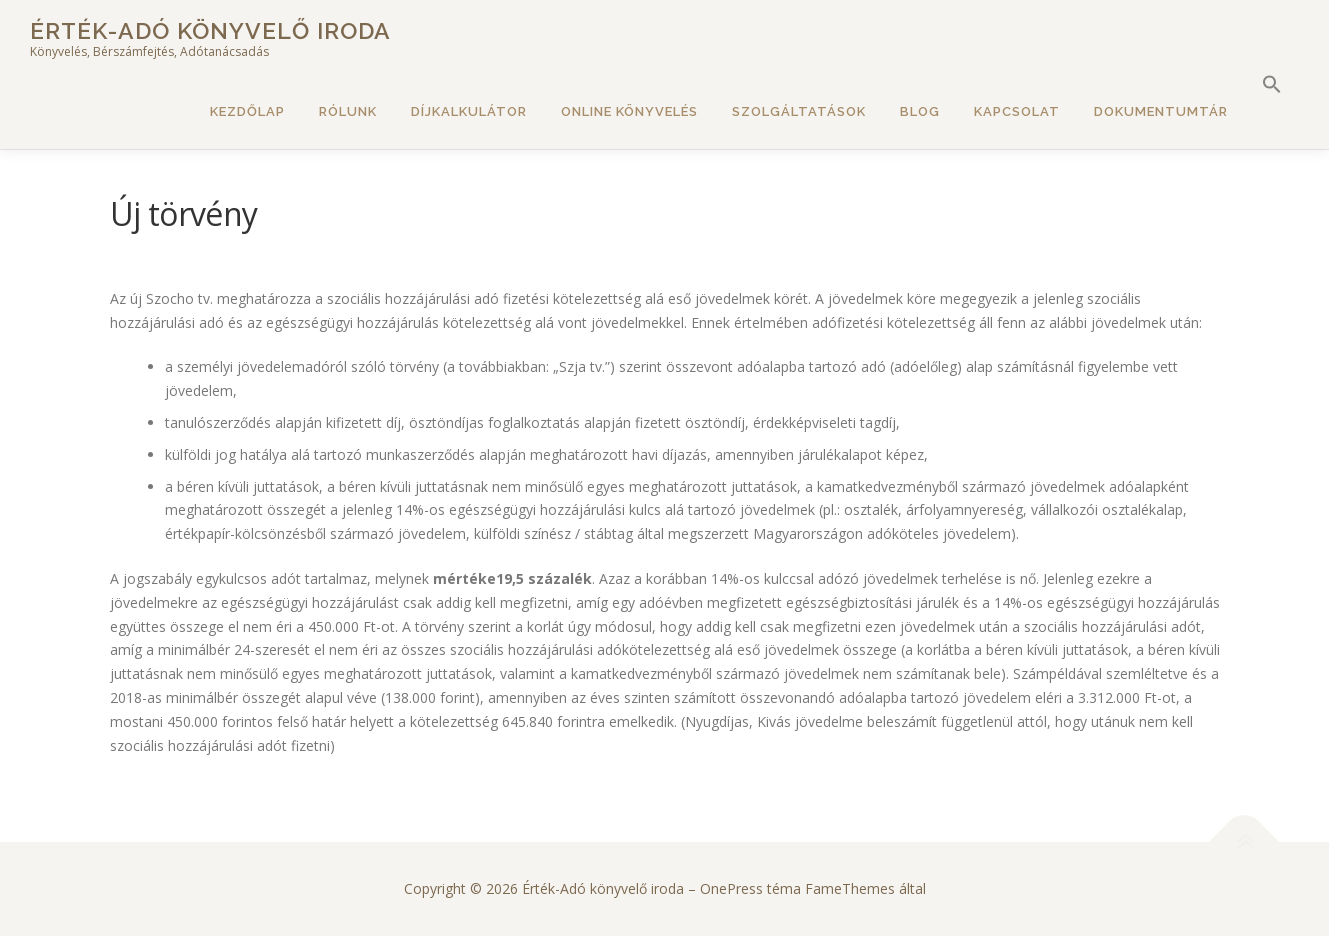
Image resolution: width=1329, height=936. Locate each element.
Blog (920, 111)
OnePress (731, 888)
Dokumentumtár (1161, 111)
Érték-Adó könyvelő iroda (210, 30)
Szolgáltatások (799, 111)
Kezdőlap (247, 111)
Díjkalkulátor (469, 111)
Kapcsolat (1017, 111)
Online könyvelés (629, 111)
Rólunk (348, 111)
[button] (1272, 85)
